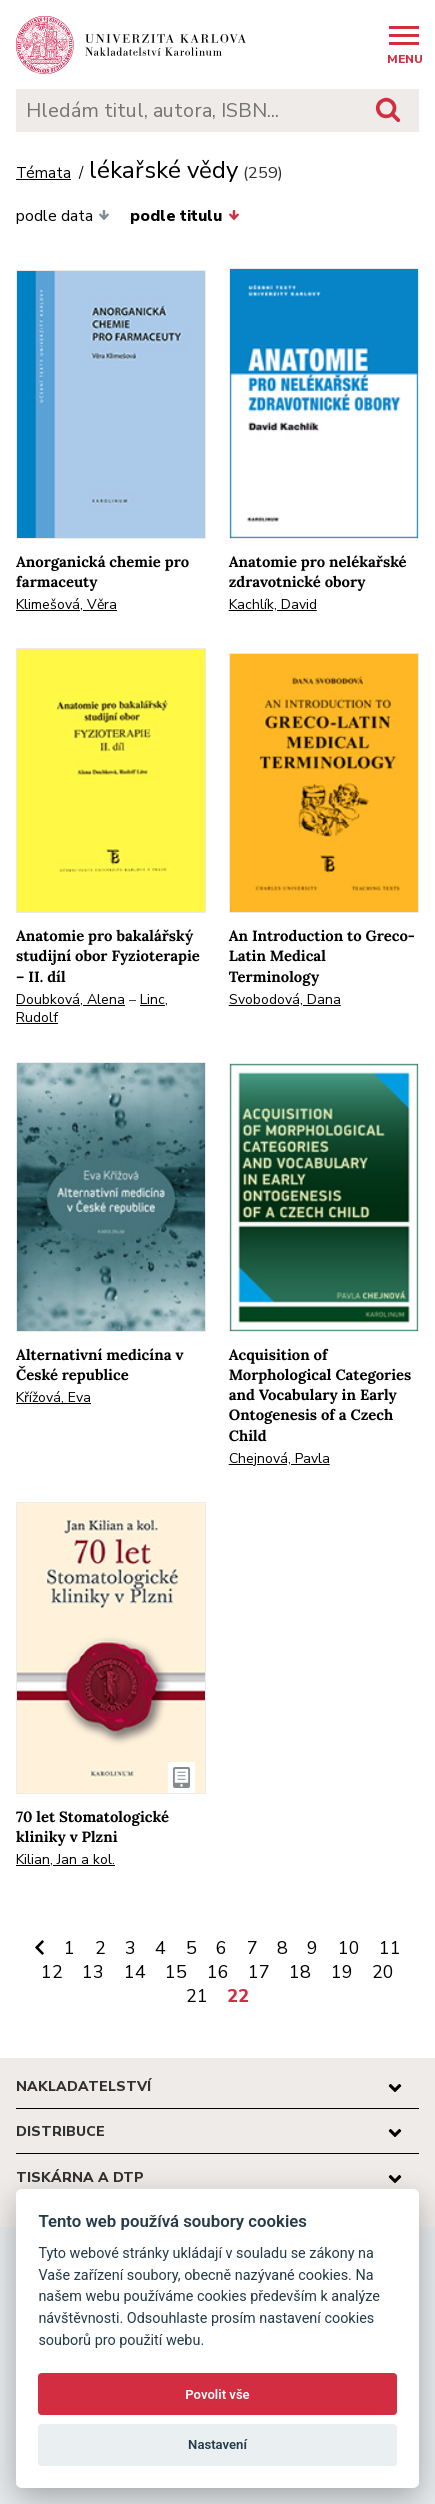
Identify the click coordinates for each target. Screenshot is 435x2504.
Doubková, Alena (70, 999)
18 (300, 1972)
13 (93, 1972)
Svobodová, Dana (285, 999)
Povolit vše (217, 2394)
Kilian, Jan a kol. (65, 1859)
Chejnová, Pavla (279, 1458)
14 (135, 1972)
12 (52, 1972)
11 (390, 1948)
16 (218, 1972)
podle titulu (184, 216)
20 (383, 1972)
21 (197, 1996)
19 (342, 1972)
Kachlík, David (273, 604)
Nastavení (217, 2444)
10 (349, 1948)
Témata (43, 173)
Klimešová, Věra (66, 604)
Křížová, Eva (53, 1397)
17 (259, 1972)
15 (176, 1972)
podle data (63, 216)
